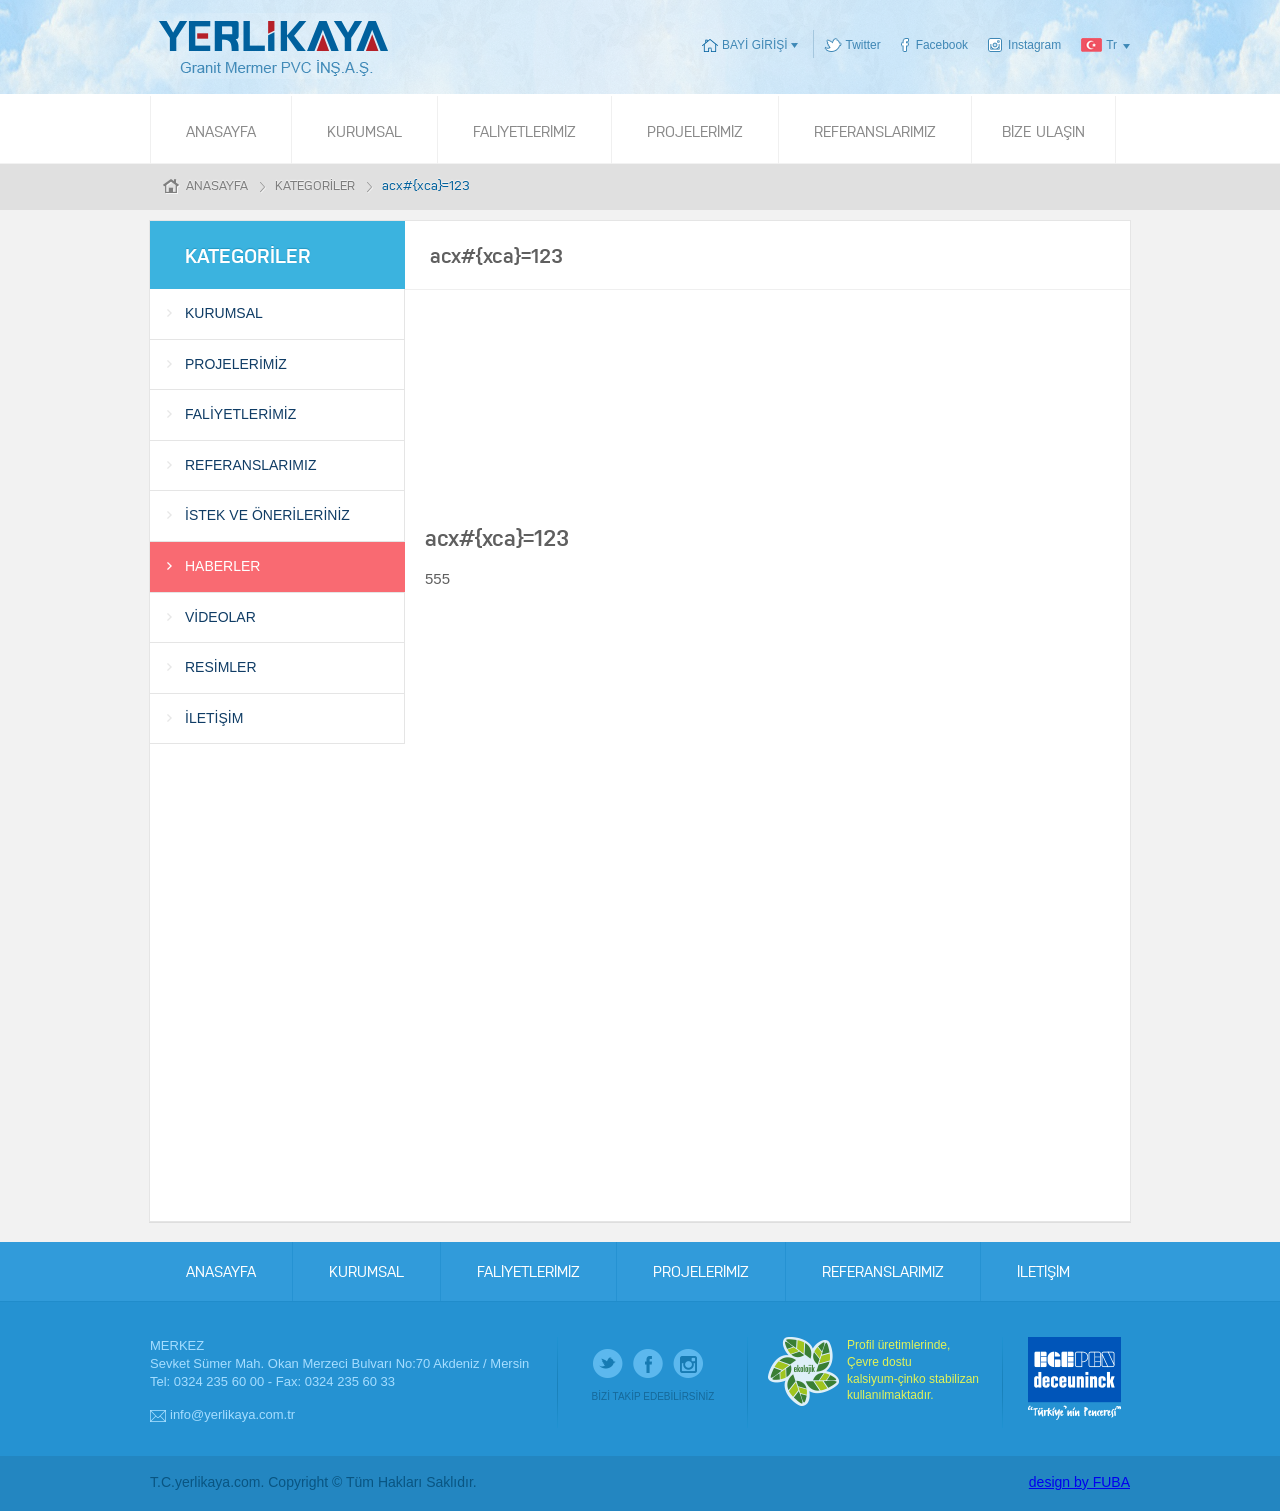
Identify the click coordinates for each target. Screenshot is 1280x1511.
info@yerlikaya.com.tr (232, 1414)
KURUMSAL (364, 130)
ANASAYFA (221, 130)
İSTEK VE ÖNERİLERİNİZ (267, 515)
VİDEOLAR (220, 617)
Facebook (942, 45)
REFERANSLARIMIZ (875, 130)
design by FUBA (1079, 1482)
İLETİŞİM (214, 718)
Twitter (863, 45)
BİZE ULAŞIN (1043, 130)
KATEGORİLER (315, 184)
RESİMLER (221, 667)
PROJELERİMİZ (695, 130)
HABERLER (222, 566)
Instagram (1034, 45)
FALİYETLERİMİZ (524, 130)
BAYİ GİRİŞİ (754, 45)
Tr (1111, 45)
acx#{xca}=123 (426, 184)
